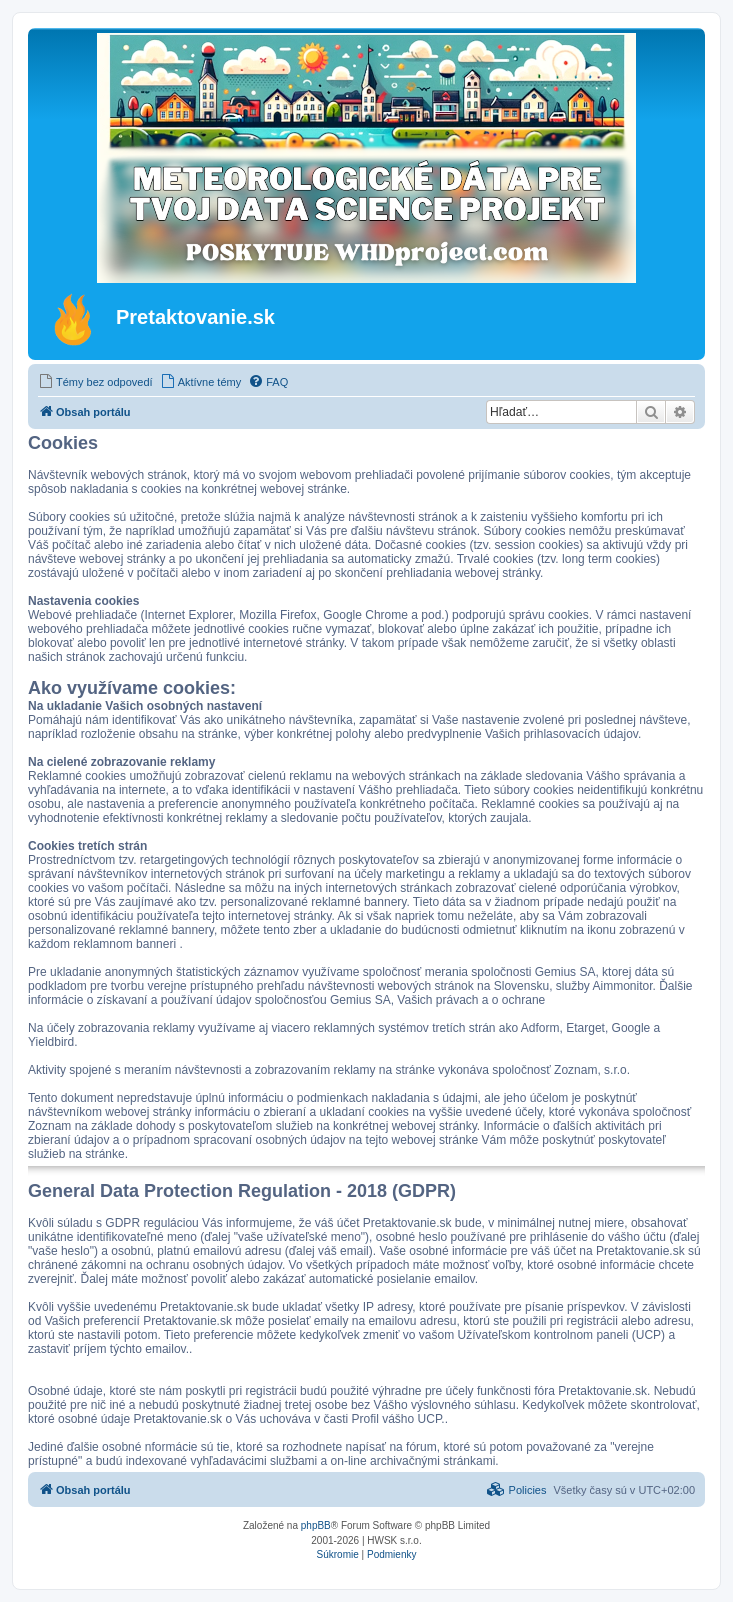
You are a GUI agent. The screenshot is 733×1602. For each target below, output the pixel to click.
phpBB (316, 1525)
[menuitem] (95, 382)
